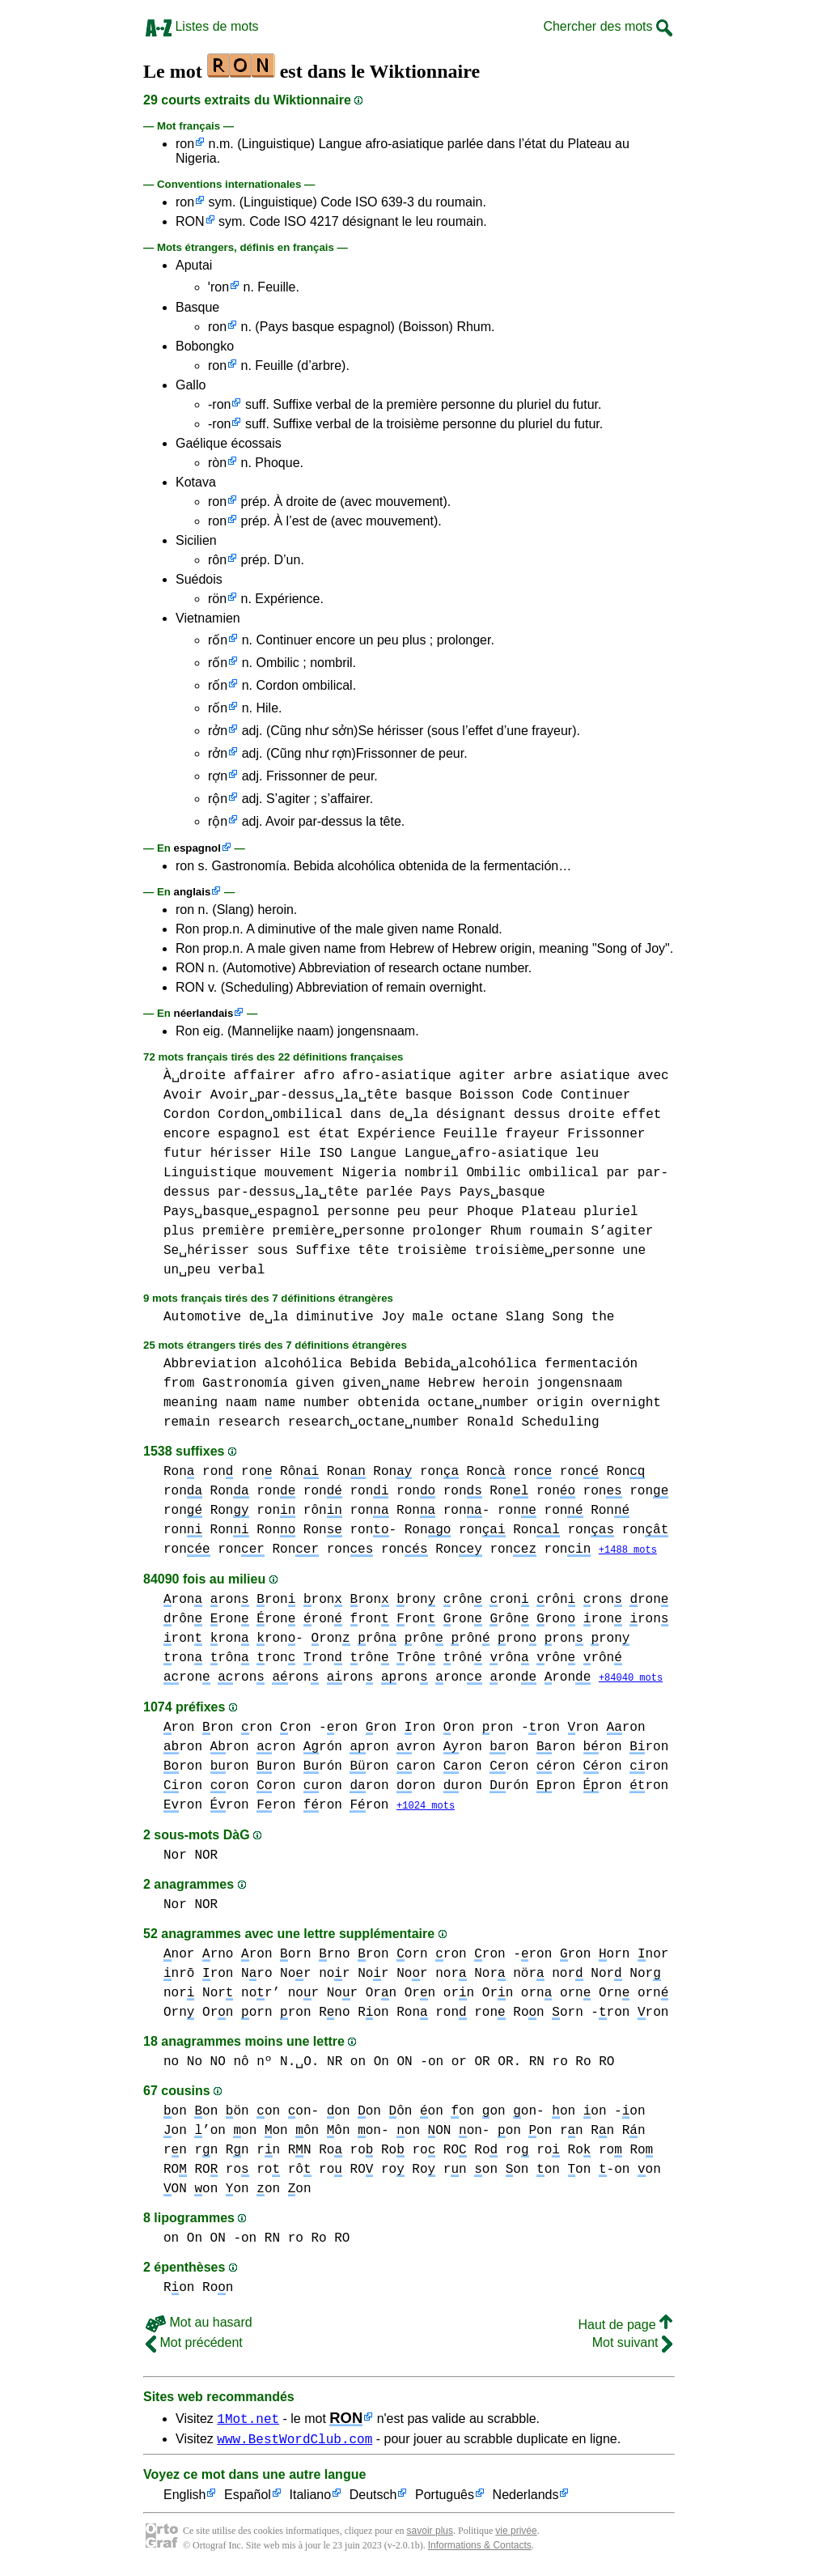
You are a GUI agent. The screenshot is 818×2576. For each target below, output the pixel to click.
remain (186, 1422)
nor (178, 1957)
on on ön (206, 2114)
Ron (178, 1472)
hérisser (241, 1154)
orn (295, 1957)
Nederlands (526, 2500)
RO (206, 2172)
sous (272, 1251)
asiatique (594, 1076)
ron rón (486, 1787)
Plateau (549, 1212)
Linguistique (209, 1173)
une (634, 1251)
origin (559, 1403)
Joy (393, 1317)
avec (653, 1076)
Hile (295, 1154)
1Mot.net (248, 2420)
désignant (471, 1115)
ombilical (563, 1173)
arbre (532, 1076)
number (326, 1403)
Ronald (490, 1422)
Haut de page (625, 2327)
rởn (217, 731)
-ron (219, 404)
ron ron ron (276, 1620)
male (428, 1317)
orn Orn (478, 1995)
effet (641, 1115)
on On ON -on (396, 2064)
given (314, 1383)
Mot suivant (632, 2345)
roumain (556, 1231)
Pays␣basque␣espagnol (241, 1212)
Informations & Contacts (480, 2550)
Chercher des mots (607, 26)
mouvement (299, 1173)
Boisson (487, 1095)
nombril (432, 1173)
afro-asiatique (396, 1076)
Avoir (182, 1095)
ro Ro (377, 2153)
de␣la (408, 1115)
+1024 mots (425, 1808)
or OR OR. (486, 2064)
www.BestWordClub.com (294, 2443)
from (178, 1383)
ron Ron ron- (420, 1511)
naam (241, 1403)
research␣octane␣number (374, 1422)
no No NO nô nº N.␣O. (241, 2064)
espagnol (197, 848)
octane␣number (477, 1403)
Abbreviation (209, 1364)
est (300, 1134)
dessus (537, 1115)
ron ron (556, 1472)
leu (587, 1154)
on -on (614, 2114)
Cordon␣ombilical (280, 1115)
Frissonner (606, 1134)
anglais (192, 892)
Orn (381, 1995)
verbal (241, 1270)
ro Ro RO (583, 2064)
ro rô (283, 2172)
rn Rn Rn (603, 2133)
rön (217, 599)
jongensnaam (579, 1383)
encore (186, 1134)
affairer (265, 1076)
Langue (373, 1154)
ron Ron (463, 1472)
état (334, 1134)
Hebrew (451, 1383)
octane (474, 1317)
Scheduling (560, 1422)
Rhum (505, 1231)
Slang (525, 1317)
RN (537, 2064)
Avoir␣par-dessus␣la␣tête (304, 1095)
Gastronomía (245, 1383)
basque (428, 1095)
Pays (436, 1192)
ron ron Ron (563, 1511)
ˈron (218, 287)
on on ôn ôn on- (310, 2133)
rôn (217, 560)
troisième (431, 1251)
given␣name (381, 1383)
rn (175, 2153)
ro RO (439, 2153)
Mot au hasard (199, 2325)
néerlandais (204, 1013)
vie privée (515, 2535)
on (431, 2114)
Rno (334, 2015)
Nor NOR (190, 1858)
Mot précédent (194, 2345)
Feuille (470, 1134)
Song (568, 1317)
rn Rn (221, 2153)
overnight (626, 1403)
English (184, 2500)
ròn (217, 463)
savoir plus (430, 2535)
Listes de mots (202, 26)
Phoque (490, 1212)
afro (318, 1076)
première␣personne (338, 1231)
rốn (217, 640)
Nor (295, 1976)
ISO (330, 1154)
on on (525, 2133)
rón (322, 1749)
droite (591, 1115)
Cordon (186, 1115)
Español (247, 2500)
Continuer (595, 1095)
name (280, 1403)
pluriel (610, 1212)
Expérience (396, 1134)
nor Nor (353, 1976)
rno (217, 1957)
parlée (389, 1192)
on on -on (582, 2172)
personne (358, 1212)
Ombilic (493, 1173)
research (249, 1422)
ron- (373, 1530)
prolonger (447, 1231)
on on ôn (370, 2114)
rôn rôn (447, 1639)
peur (443, 1212)
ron (185, 144)
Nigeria (369, 1173)
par (617, 1173)
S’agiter (622, 1231)
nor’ (260, 1995)
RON (190, 221)
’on (209, 2133)
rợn (217, 776)
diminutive (335, 1317)
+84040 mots (631, 1679)
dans (365, 1115)
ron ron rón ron (299, 1768)
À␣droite (194, 1076)
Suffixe (323, 1251)
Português (444, 2500)
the (603, 1317)
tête (373, 1251)
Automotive (202, 1317)
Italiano (311, 2500)
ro (517, 2153)
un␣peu (186, 1270)
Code (537, 1095)
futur (182, 1154)
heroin (505, 1383)
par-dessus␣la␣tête (288, 1192)
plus (178, 1231)
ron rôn (299, 1511)
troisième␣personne (544, 1251)
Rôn (299, 1472)
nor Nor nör (489, 1976)
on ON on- (443, 2133)
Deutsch (373, 2500)
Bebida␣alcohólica (471, 1364)
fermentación (591, 1364)
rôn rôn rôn (416, 1659)
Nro (256, 1976)
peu (409, 1212)
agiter (482, 1076)
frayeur (533, 1134)
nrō (178, 1976)
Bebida (373, 1364)
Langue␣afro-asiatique (486, 1154)
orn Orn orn (614, 1995)
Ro (330, 2153)
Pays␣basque (502, 1192)
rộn (217, 799)
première (233, 1231)
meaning (190, 1403)
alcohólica (303, 1364)
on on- (287, 2114)
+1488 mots (628, 1551)
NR (334, 2064)
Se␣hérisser (206, 1251)
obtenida (389, 1403)
